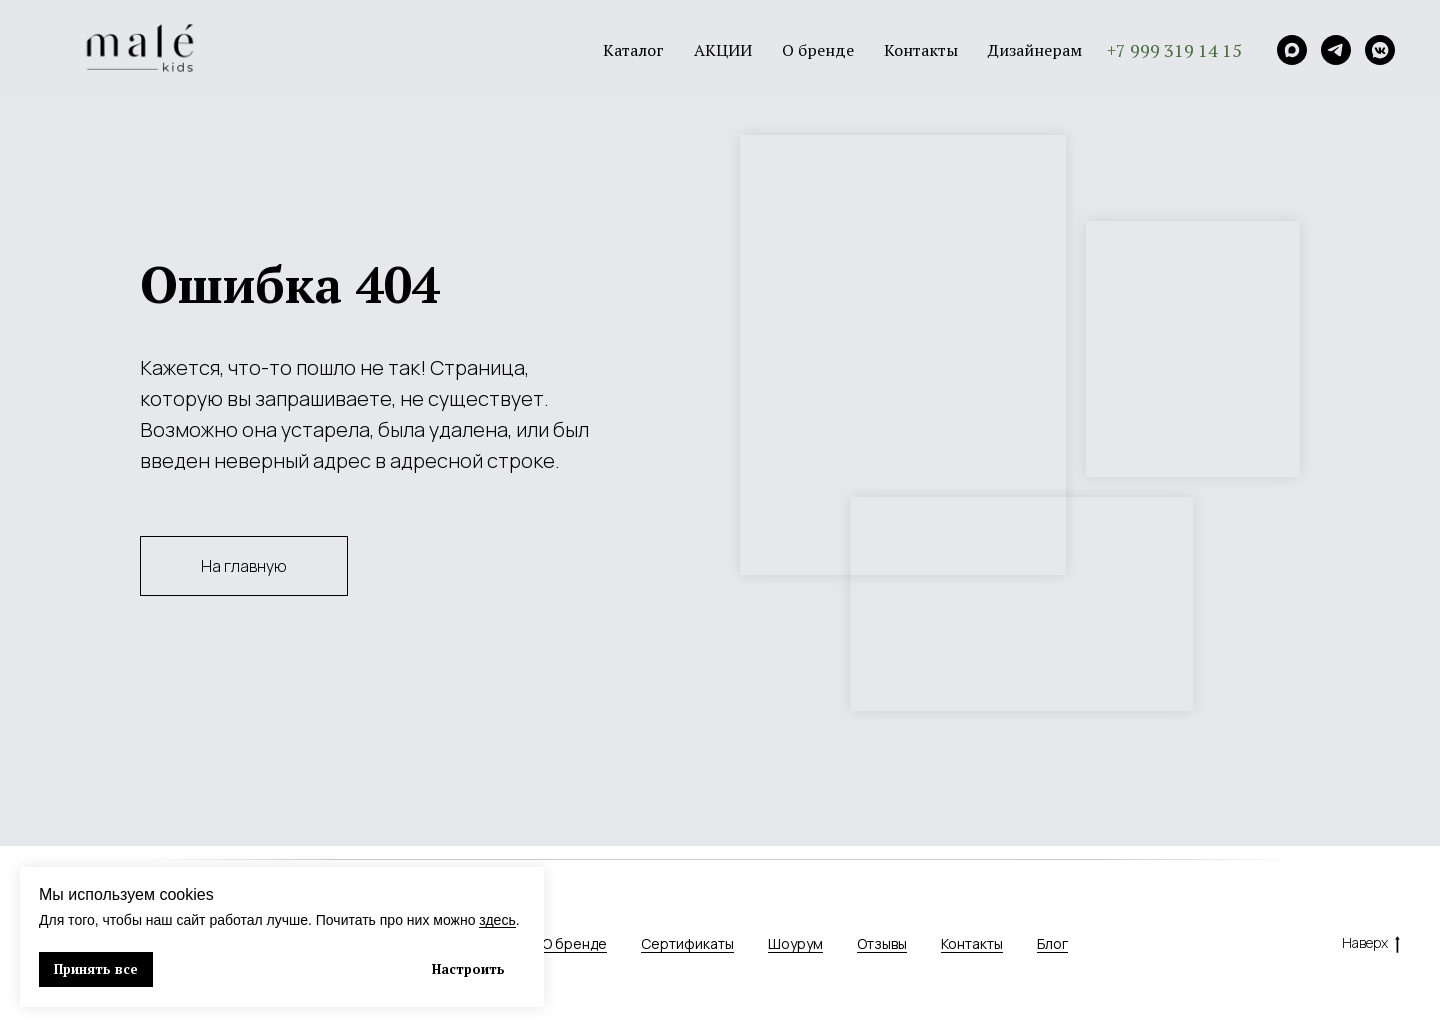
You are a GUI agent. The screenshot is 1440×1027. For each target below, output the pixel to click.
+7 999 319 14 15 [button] (1174, 50)
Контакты (921, 50)
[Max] (1292, 50)
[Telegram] (1336, 50)
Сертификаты (687, 943)
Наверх (1371, 943)
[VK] (1380, 50)
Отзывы (882, 943)
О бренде (818, 50)
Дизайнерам (1035, 50)
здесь (497, 920)
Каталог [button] (633, 50)
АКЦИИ (723, 50)
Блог (1052, 943)
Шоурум (795, 943)
